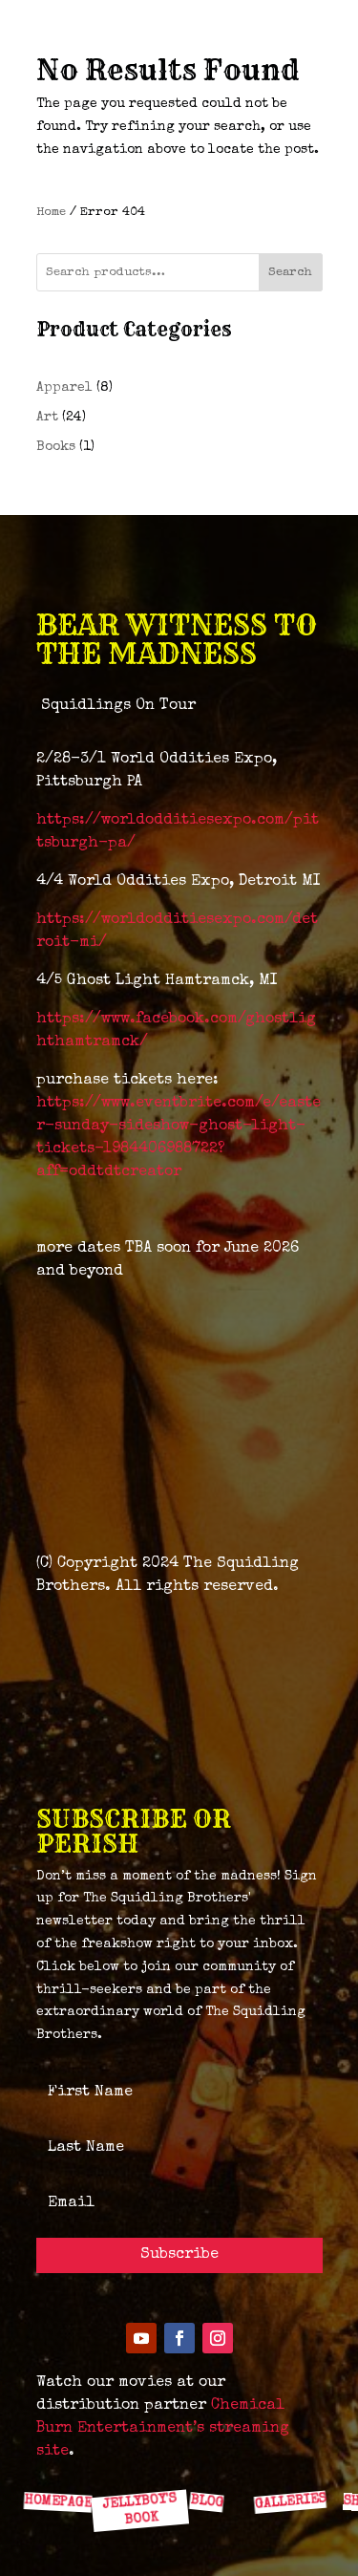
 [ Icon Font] (211, 2459)
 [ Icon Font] (60, 2459)
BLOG (206, 2501)
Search (290, 273)
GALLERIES (289, 2501)
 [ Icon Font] (286, 2459)
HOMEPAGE (57, 2501)
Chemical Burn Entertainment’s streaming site (162, 2428)
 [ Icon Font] (136, 2458)
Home (51, 212)
